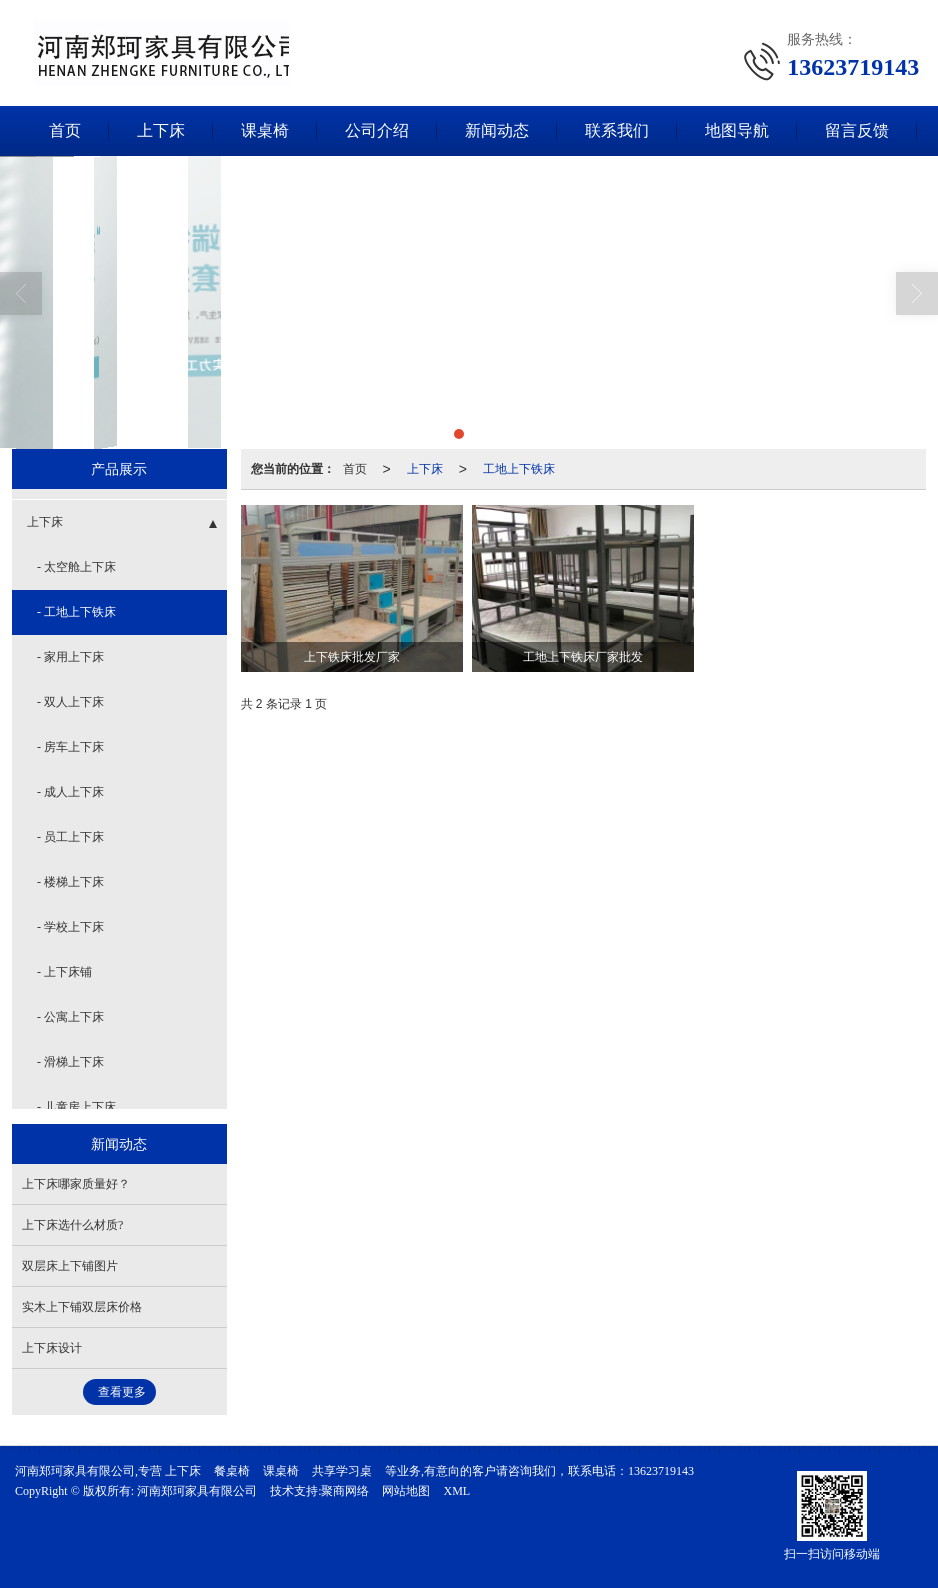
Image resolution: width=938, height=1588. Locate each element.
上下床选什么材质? (72, 1225)
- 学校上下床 (70, 927)
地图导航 (737, 130)
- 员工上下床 (70, 837)
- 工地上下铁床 (76, 612)
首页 (65, 130)
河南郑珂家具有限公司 (197, 1491)
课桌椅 (265, 130)
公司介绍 (377, 130)
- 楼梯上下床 (70, 882)
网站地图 (406, 1491)
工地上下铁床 (519, 469)
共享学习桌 (342, 1471)
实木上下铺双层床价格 (82, 1307)
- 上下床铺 (64, 972)
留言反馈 (857, 130)
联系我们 (617, 130)
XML (456, 1491)
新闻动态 (497, 130)
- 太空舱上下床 (76, 567)
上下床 (161, 130)
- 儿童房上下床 (76, 1107)
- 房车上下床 (70, 747)
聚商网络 (345, 1491)
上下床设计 (52, 1348)
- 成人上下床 (70, 792)
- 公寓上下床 (70, 1017)
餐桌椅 (232, 1471)
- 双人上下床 (70, 702)
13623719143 (661, 1471)
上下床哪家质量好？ (76, 1184)
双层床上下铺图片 (70, 1266)
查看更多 (122, 1392)
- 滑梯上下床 (70, 1062)
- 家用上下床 (70, 657)
